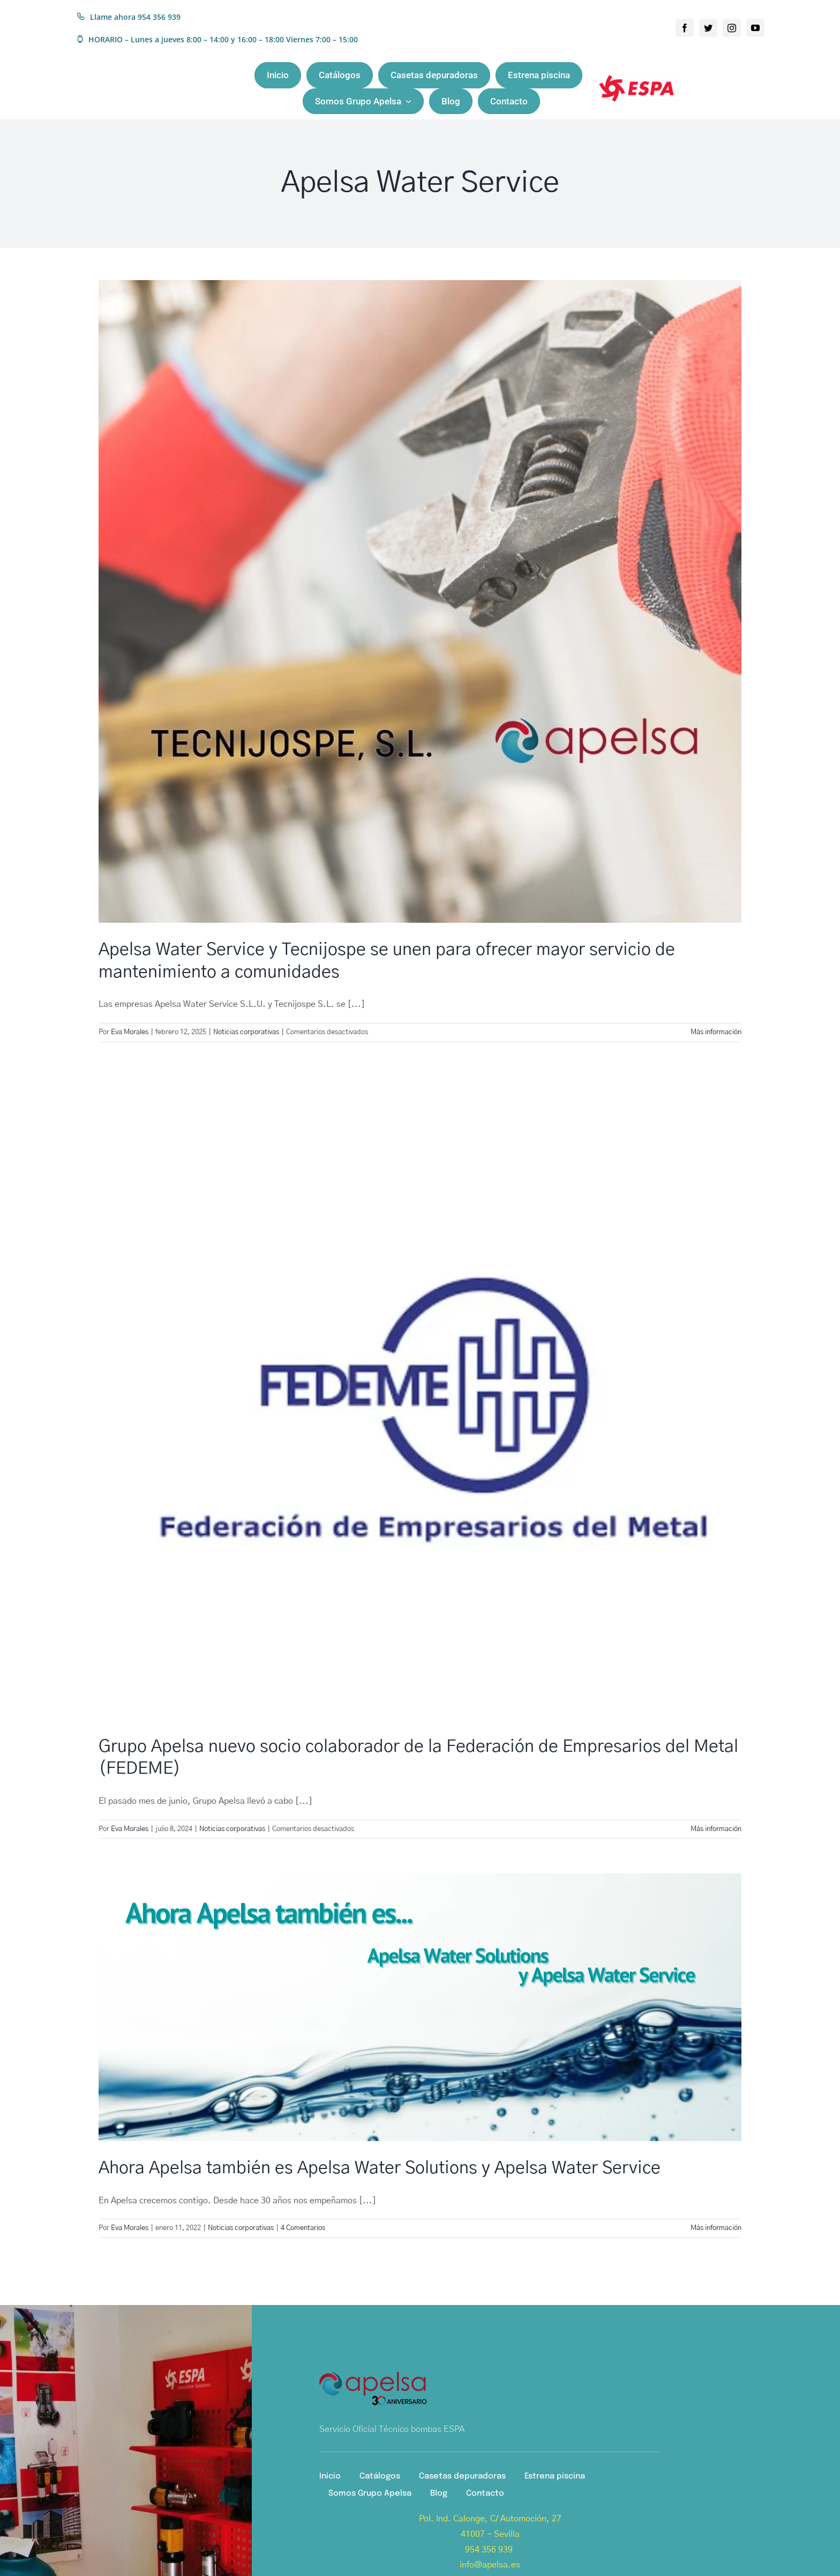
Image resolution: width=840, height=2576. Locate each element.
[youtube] (755, 28)
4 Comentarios (303, 2228)
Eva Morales (129, 1032)
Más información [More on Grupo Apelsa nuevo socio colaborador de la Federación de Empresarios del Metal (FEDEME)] (716, 1829)
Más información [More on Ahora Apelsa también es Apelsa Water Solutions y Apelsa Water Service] (716, 2228)
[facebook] (685, 28)
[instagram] (732, 28)
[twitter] (708, 28)
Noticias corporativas (246, 1032)
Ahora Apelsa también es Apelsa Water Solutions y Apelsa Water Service (380, 2167)
